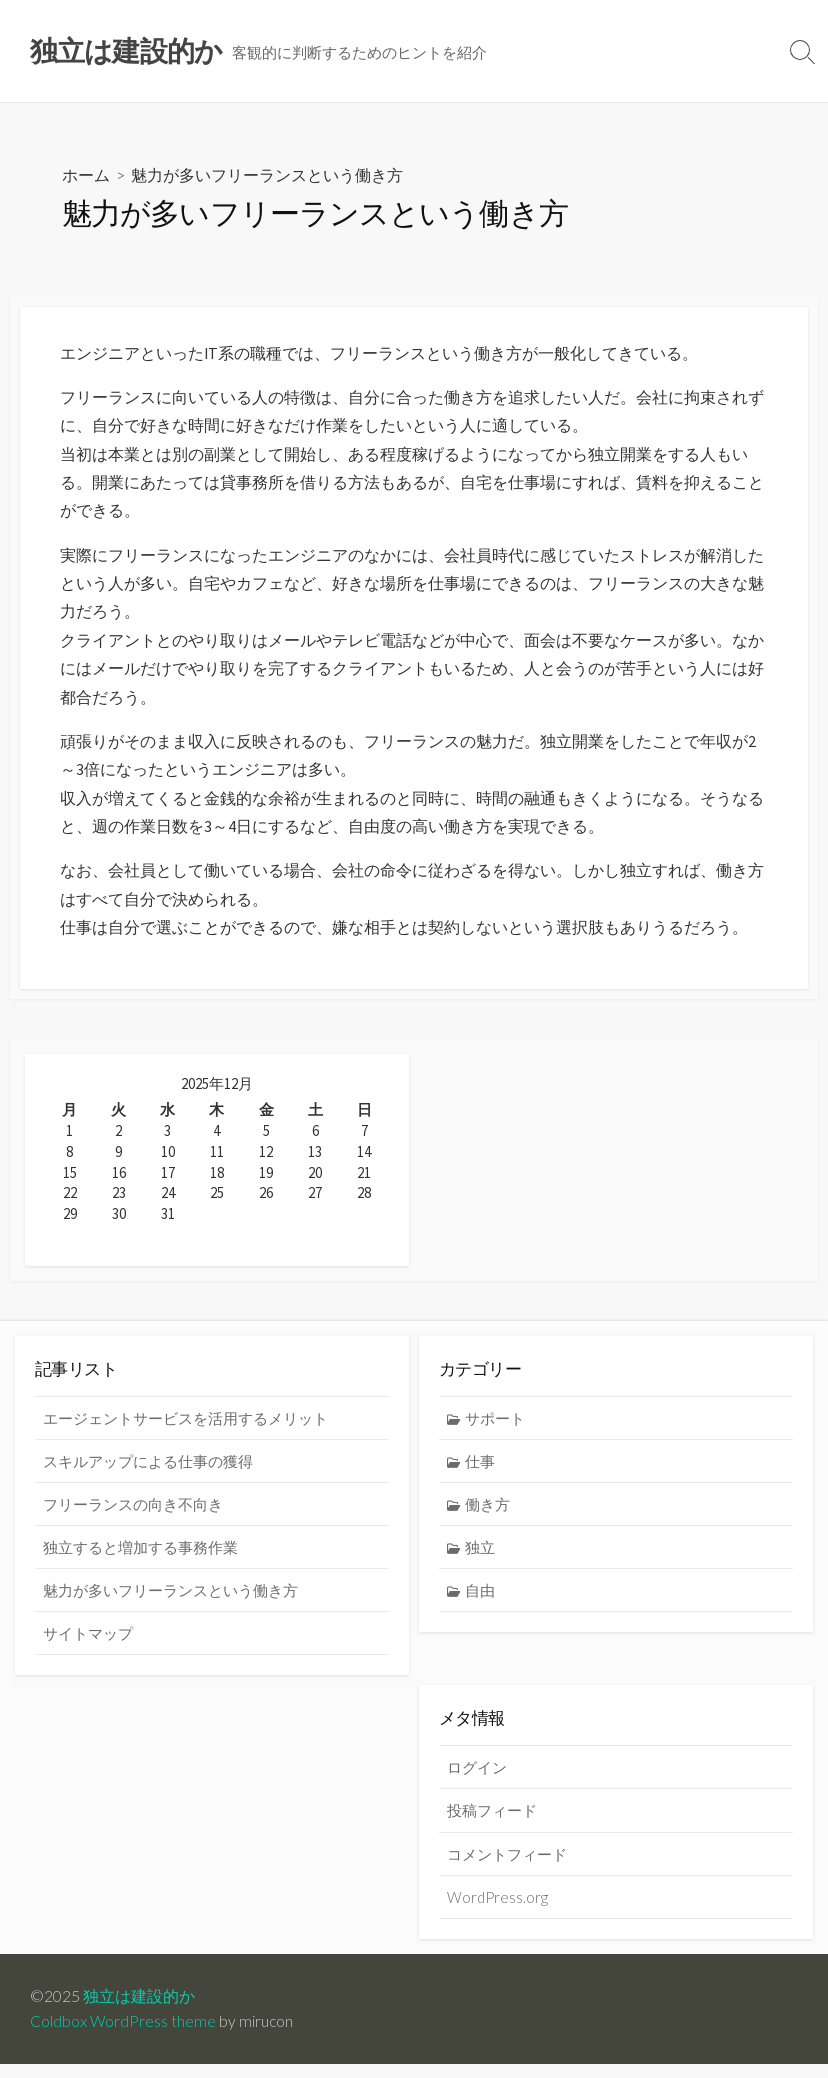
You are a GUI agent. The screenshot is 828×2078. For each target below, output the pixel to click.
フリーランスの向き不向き (133, 1517)
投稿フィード (492, 1824)
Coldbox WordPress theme (123, 2035)
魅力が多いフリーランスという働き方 (170, 1603)
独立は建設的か (139, 2010)
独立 (480, 1560)
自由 (480, 1603)
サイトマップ (88, 1646)
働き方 (487, 1517)
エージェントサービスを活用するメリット (185, 1431)
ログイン (477, 1781)
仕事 (480, 1474)
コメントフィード (507, 1867)
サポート (495, 1431)
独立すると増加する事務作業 (140, 1560)
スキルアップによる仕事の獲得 (148, 1474)
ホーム (86, 175)
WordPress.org (497, 1911)
